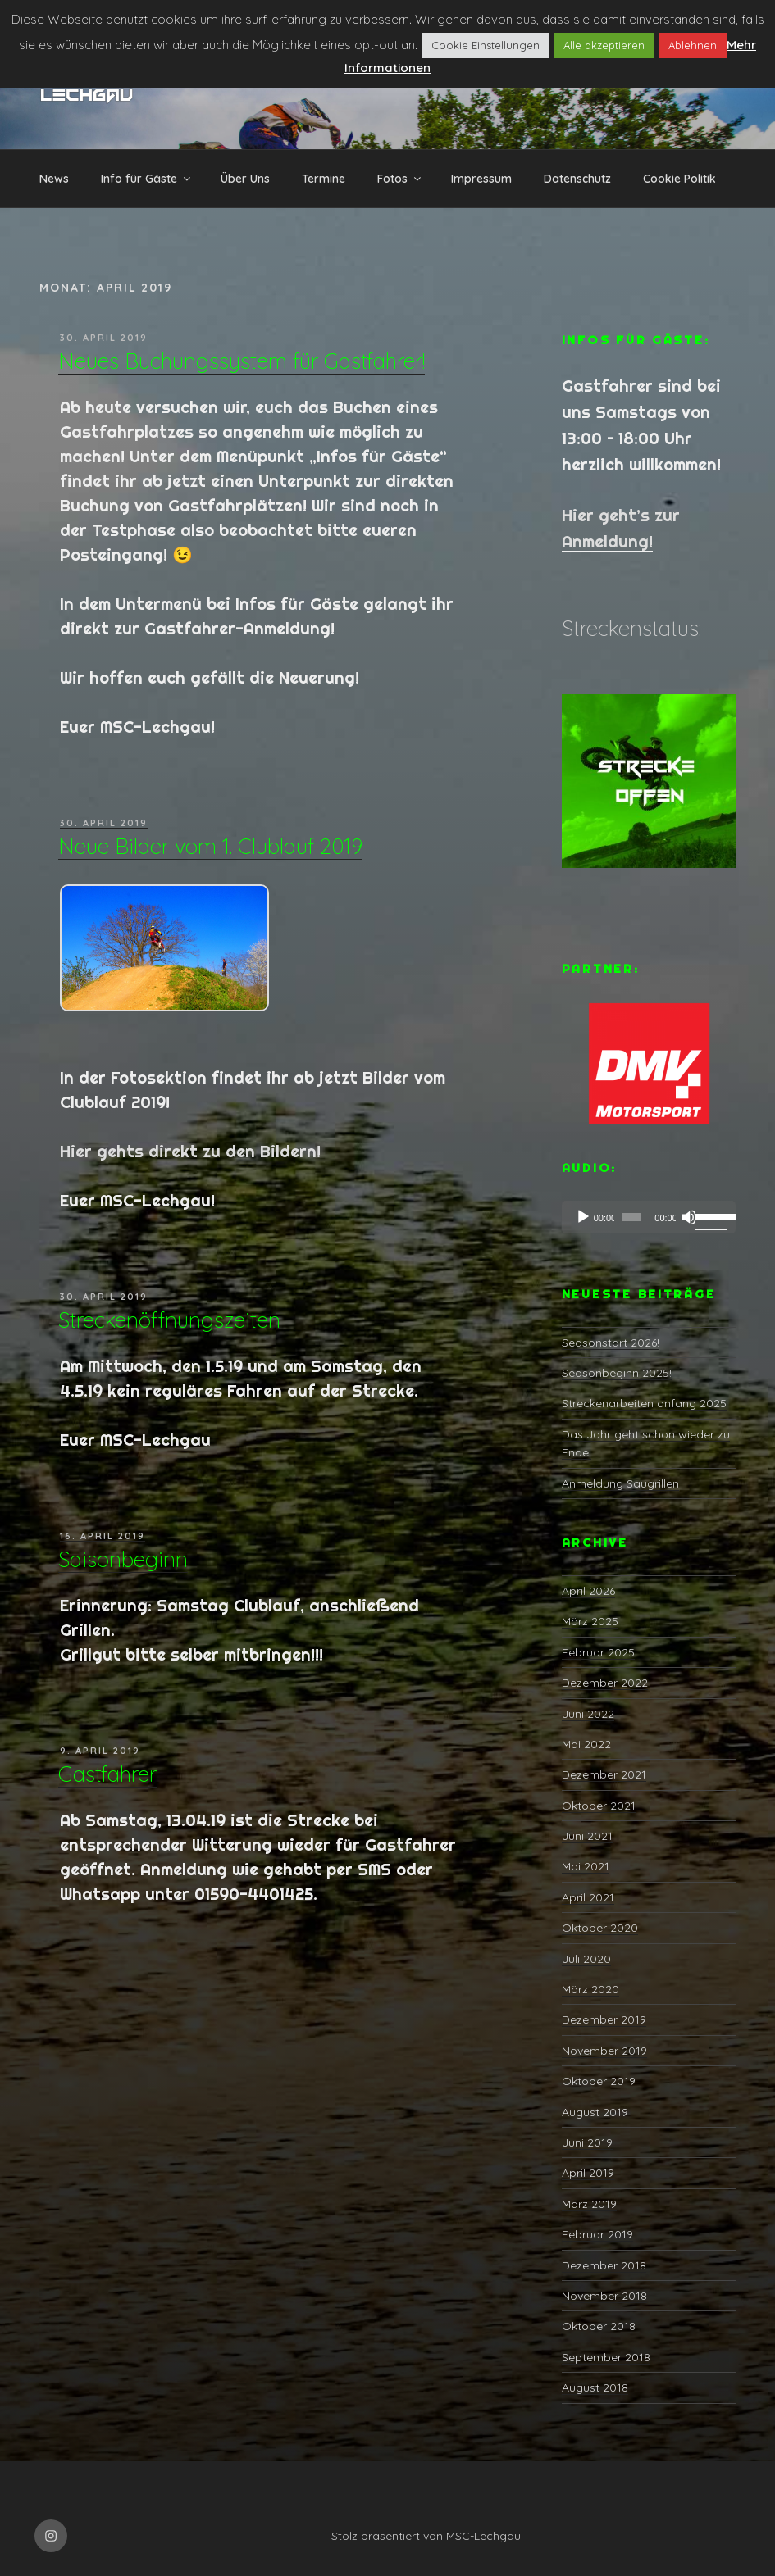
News (54, 178)
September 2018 (606, 2357)
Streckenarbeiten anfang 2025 (644, 1403)
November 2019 (604, 2050)
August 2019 (595, 2112)
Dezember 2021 (604, 1774)
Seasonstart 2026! (610, 1342)
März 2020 (590, 1989)
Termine (323, 178)
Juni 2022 (588, 1713)
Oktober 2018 (599, 2326)
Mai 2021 (585, 1866)
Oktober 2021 (599, 1805)
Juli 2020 (586, 1958)
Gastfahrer (107, 1774)
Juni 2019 (587, 2142)
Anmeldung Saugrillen (620, 1483)
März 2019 (589, 2204)
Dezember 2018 (604, 2265)
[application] (649, 1217)
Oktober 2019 (599, 2081)
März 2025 (590, 1621)
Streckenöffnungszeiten (169, 1319)
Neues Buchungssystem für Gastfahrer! (241, 361)
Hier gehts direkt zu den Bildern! (190, 1151)
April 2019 (588, 2172)
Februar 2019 (597, 2234)
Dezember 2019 (604, 2019)
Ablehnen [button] (692, 45)
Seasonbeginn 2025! (617, 1372)
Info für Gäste (147, 178)
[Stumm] (689, 1217)
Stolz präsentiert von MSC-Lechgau (426, 2535)
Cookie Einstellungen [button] (485, 45)
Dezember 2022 (605, 1682)
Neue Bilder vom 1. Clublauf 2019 (210, 846)
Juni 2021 (587, 1836)
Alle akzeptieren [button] (604, 45)
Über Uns (245, 178)
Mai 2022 (586, 1744)
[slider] (631, 1217)
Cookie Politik (679, 178)
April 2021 (588, 1897)
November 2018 (604, 2295)
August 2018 (595, 2387)
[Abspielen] (583, 1217)
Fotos (400, 178)
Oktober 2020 (600, 1927)
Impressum (481, 178)
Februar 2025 (598, 1652)
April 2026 (588, 1590)
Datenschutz (577, 178)
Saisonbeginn (123, 1559)
